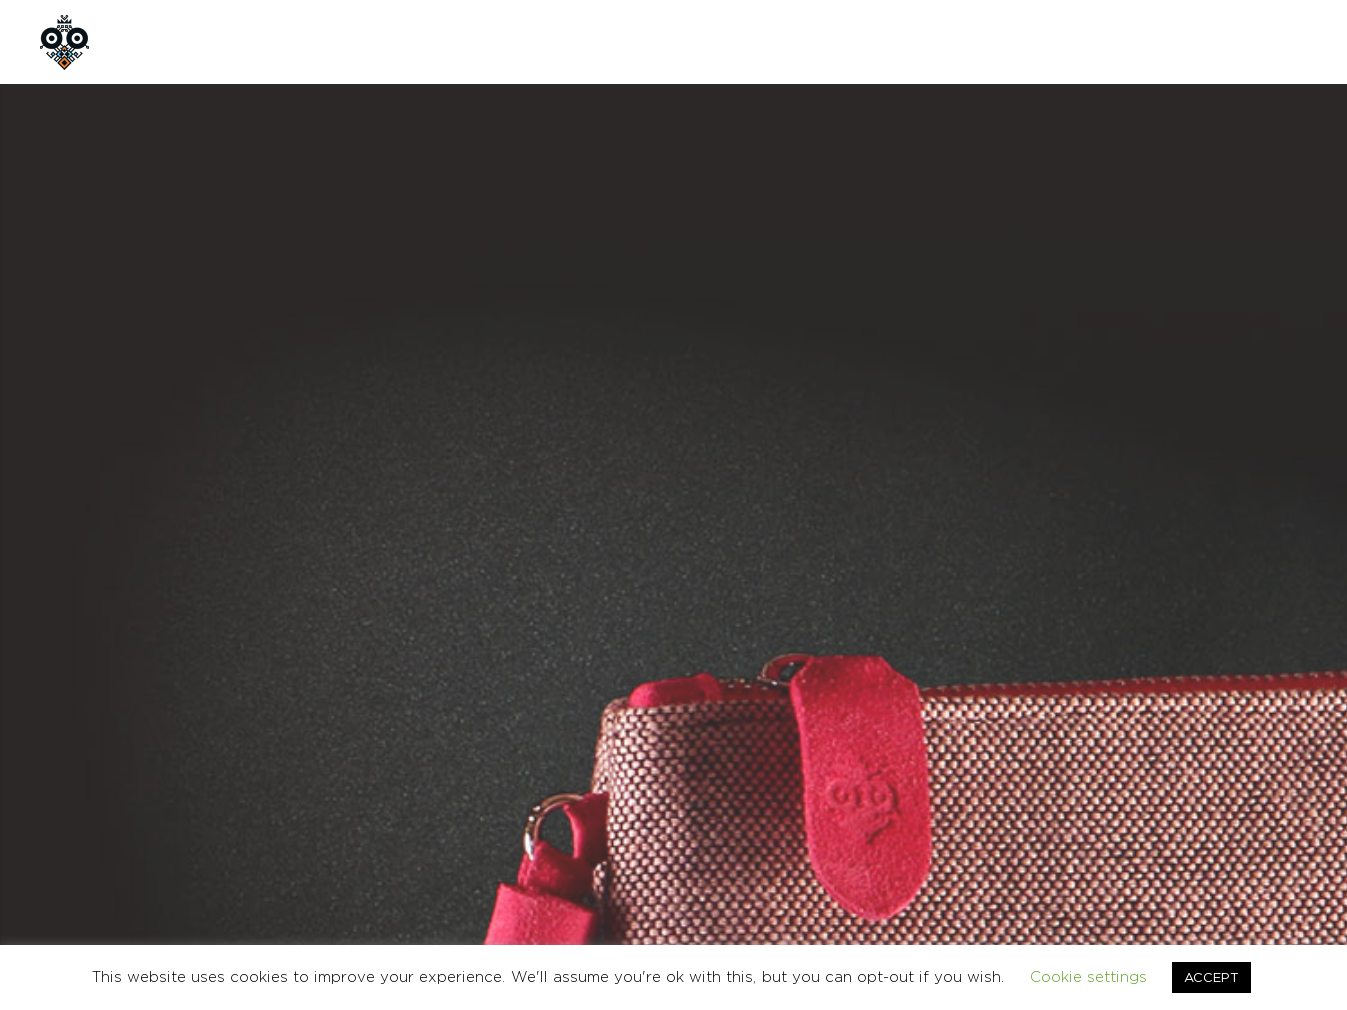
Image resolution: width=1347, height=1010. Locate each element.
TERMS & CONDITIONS (1045, 812)
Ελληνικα (1283, 812)
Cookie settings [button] (1088, 976)
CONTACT (569, 41)
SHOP (357, 41)
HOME (170, 41)
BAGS (864, 637)
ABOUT (264, 41)
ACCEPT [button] (1211, 977)
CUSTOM (455, 41)
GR (1207, 41)
